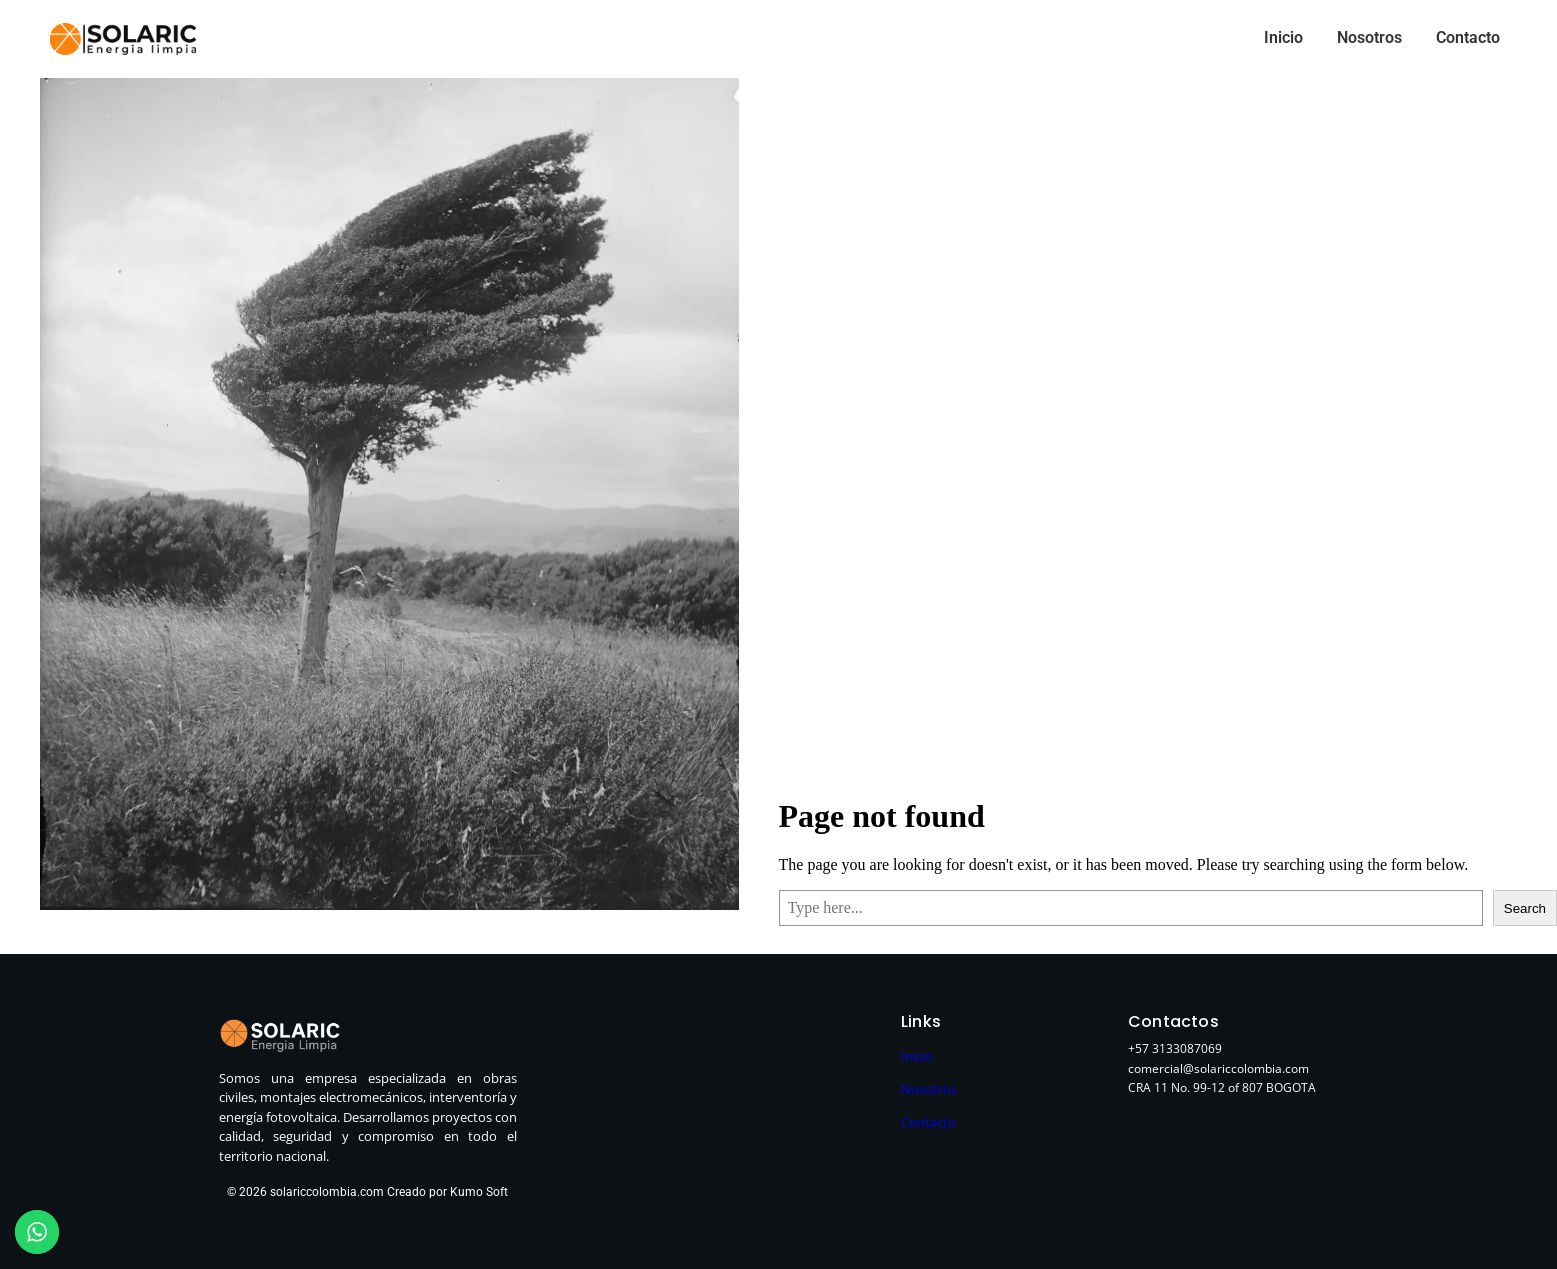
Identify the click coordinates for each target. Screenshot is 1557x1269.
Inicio (1283, 37)
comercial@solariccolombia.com (1218, 1068)
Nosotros (1369, 37)
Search (1525, 908)
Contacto (1468, 37)
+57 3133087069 (1175, 1048)
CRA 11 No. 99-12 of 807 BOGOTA (1222, 1087)
